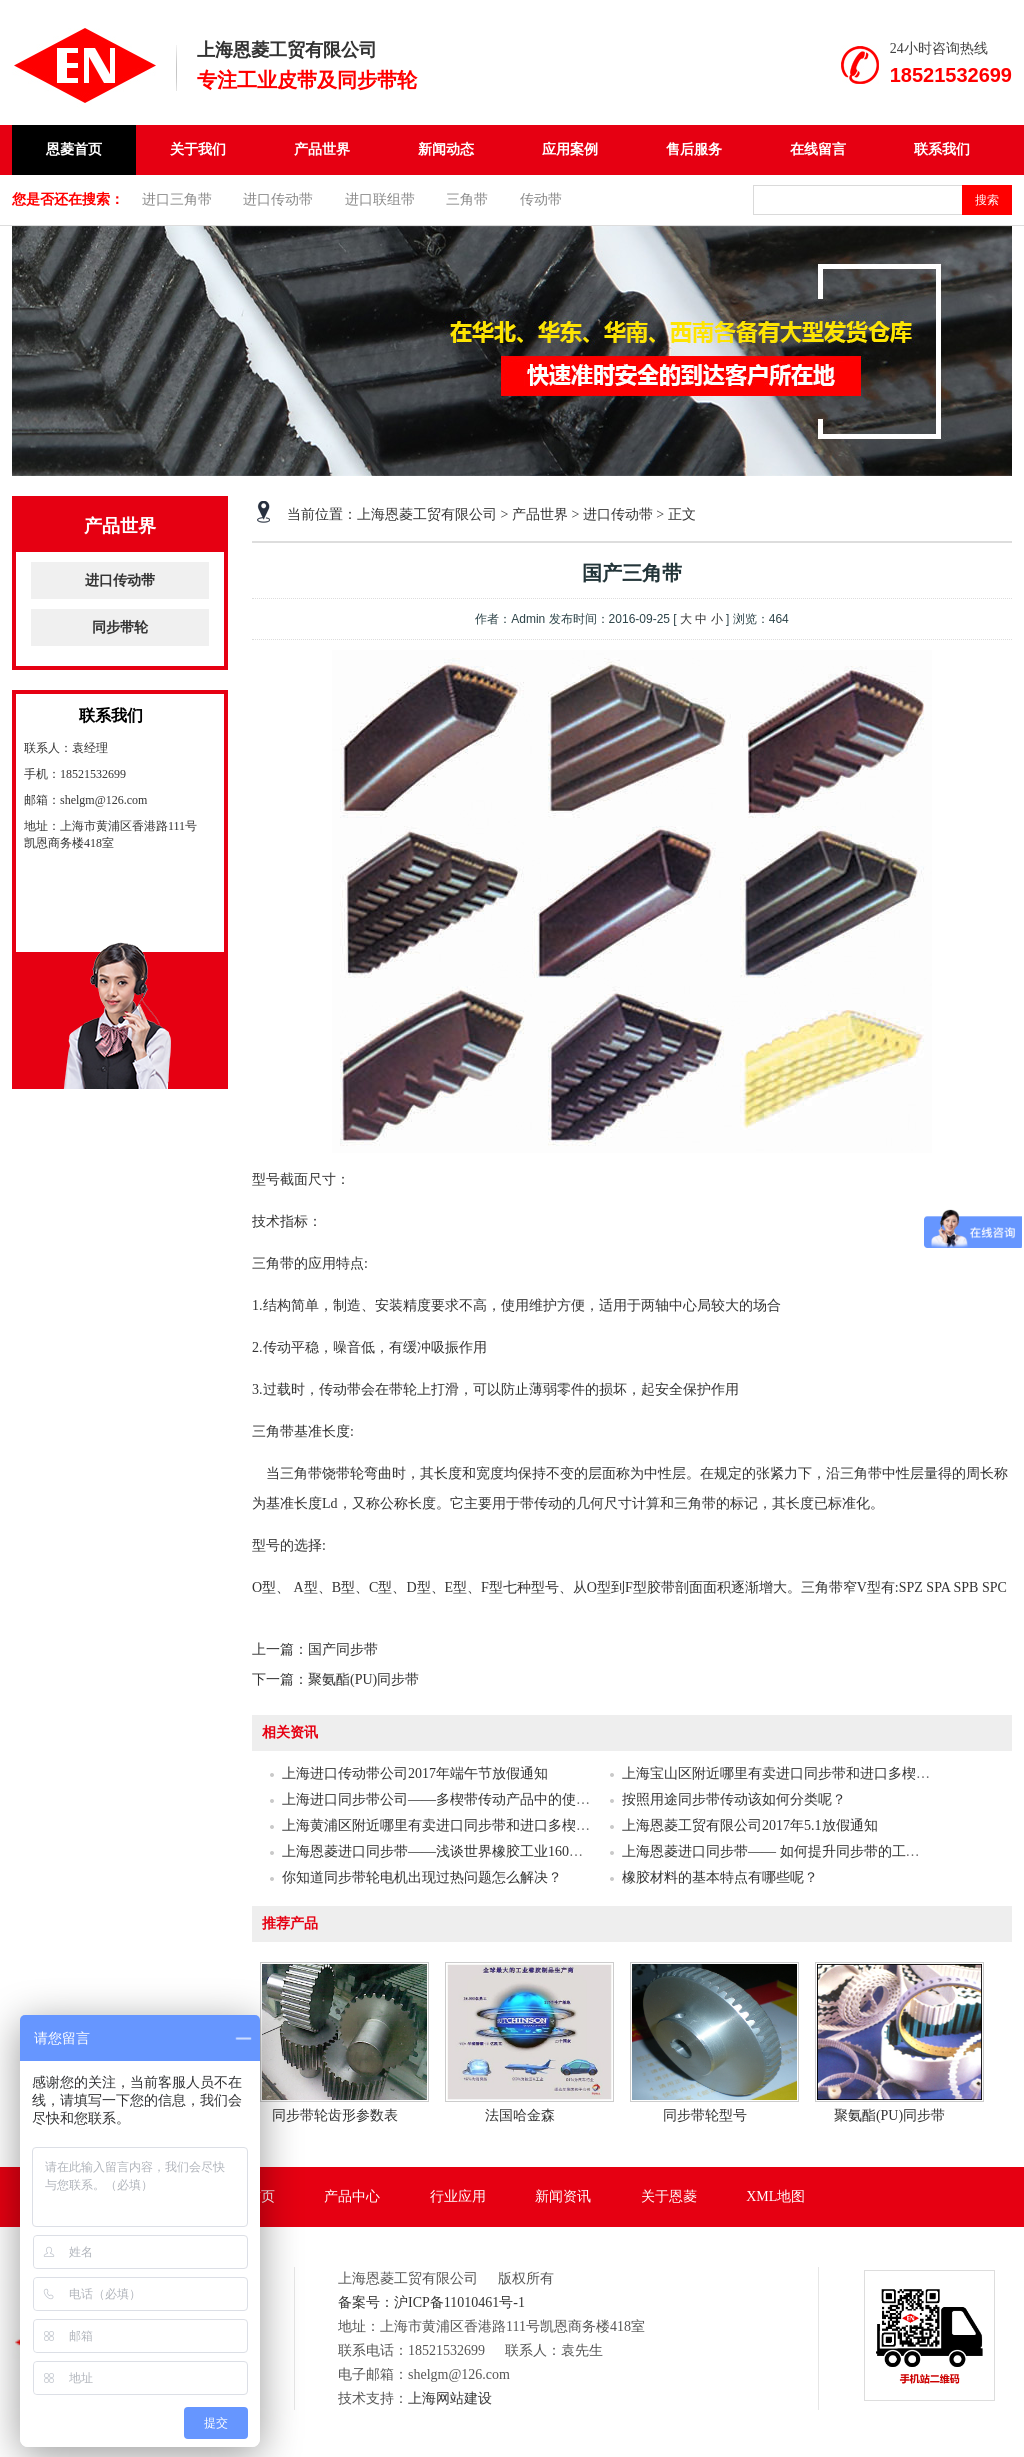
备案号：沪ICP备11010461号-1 (431, 2302)
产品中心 (352, 2196)
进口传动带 (278, 199)
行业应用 (458, 2196)
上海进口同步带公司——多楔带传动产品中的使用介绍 (450, 1799)
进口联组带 (380, 199)
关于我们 (198, 149)
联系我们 (942, 149)
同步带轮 (120, 627)
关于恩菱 (669, 2196)
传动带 (541, 199)
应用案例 (570, 149)
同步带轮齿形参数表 (335, 2115)
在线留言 (818, 149)
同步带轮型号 (705, 2115)
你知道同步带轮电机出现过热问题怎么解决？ (422, 1877)
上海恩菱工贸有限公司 (427, 514)
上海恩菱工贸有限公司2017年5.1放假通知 (750, 1825)
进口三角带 (177, 199)
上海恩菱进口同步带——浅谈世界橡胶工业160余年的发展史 (467, 1851)
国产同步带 (343, 1649)
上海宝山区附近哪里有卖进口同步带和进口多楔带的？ (790, 1773)
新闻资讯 (563, 2196)
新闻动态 (446, 149)
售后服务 (694, 149)
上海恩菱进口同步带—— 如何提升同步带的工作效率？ (792, 1851)
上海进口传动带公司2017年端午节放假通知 (415, 1773)
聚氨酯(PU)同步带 (363, 1679)
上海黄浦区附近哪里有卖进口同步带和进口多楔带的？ (450, 1825)
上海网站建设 (450, 2398)
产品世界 (322, 149)
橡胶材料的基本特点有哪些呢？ (720, 1877)
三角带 (467, 199)
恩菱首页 (74, 149)
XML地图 (775, 2196)
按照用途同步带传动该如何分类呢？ (734, 1799)
